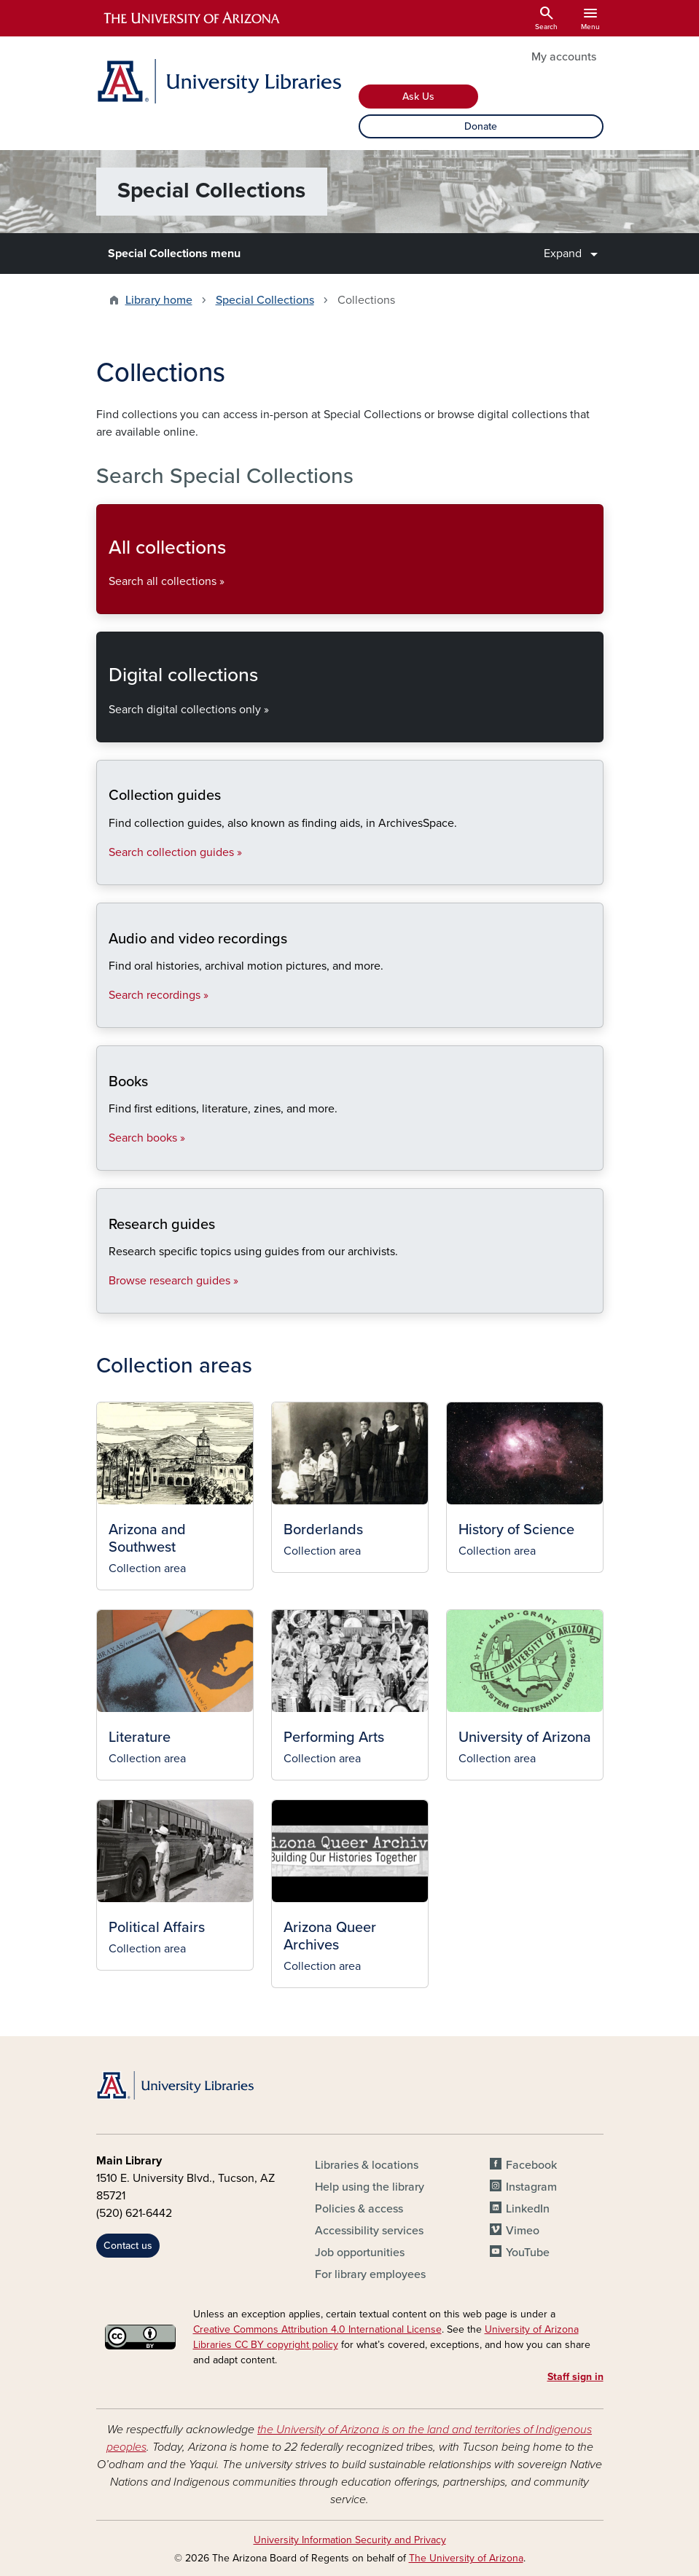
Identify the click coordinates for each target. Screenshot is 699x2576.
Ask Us (418, 96)
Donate (480, 126)
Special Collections (265, 300)
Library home (158, 300)
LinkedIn (528, 2209)
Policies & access (359, 2209)
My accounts (563, 57)
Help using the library (369, 2187)
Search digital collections (108, 729)
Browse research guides (108, 1300)
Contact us (128, 2245)
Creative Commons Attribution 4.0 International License (317, 2329)
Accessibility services (369, 2230)
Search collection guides (108, 872)
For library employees (370, 2274)
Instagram (531, 2187)
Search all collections (108, 601)
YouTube (528, 2252)
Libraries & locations (366, 2165)
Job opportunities (360, 2252)
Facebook (531, 2165)
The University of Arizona (466, 2558)
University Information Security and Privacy (350, 2540)
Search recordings (108, 1015)
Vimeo (522, 2230)
